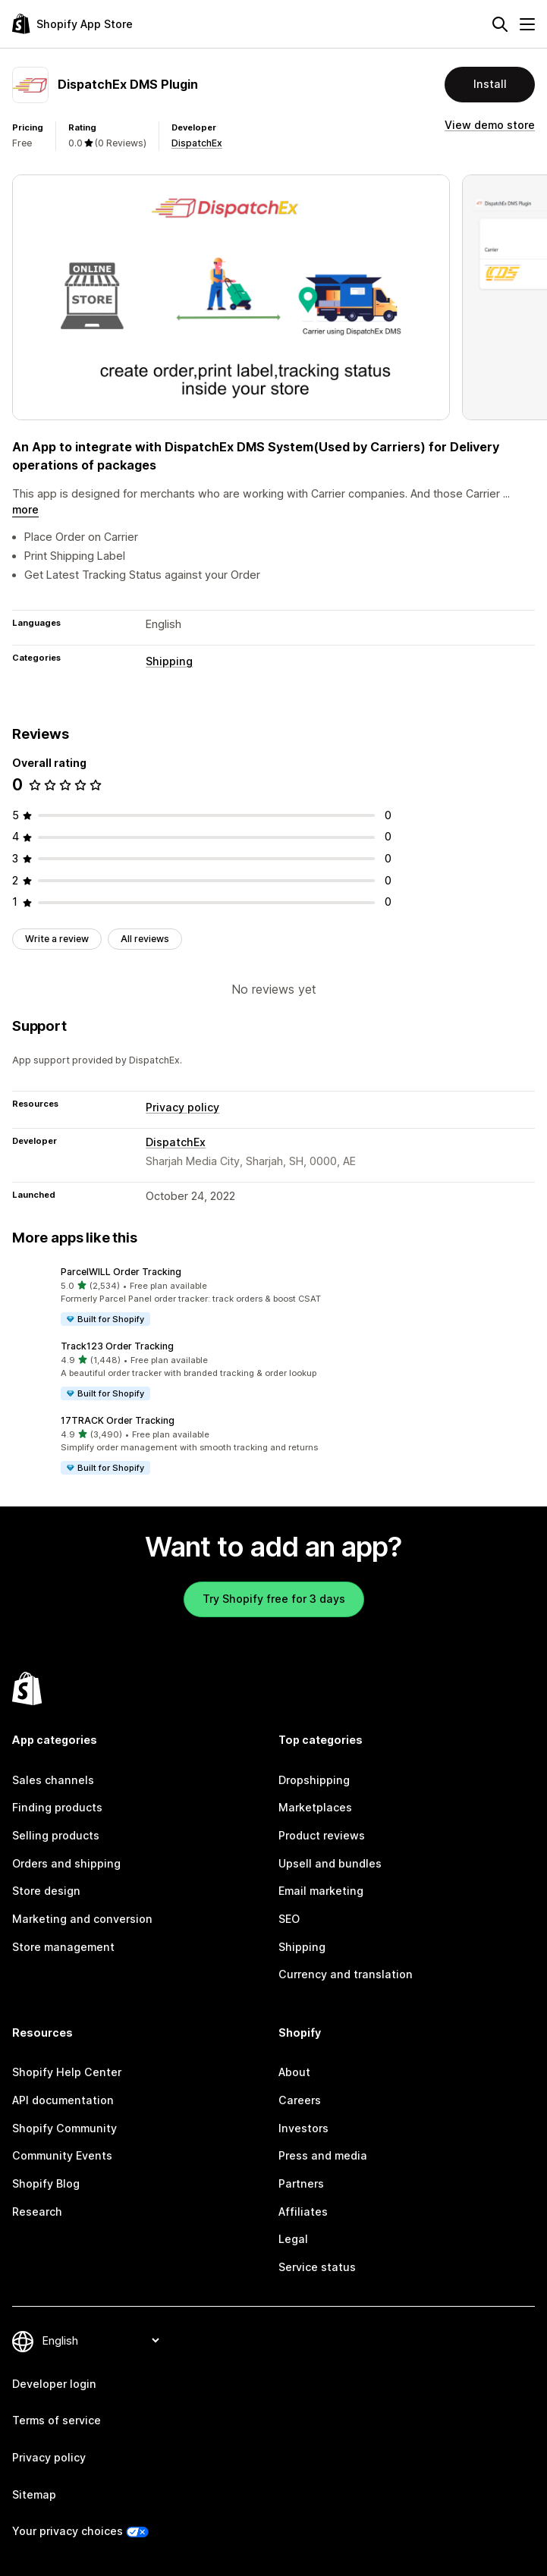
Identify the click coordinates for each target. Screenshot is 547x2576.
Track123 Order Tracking (117, 1346)
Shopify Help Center (66, 2072)
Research (37, 2211)
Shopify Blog (46, 2183)
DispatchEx (196, 143)
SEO (289, 1918)
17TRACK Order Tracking (117, 1420)
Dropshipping (314, 1779)
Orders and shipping (66, 1863)
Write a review (57, 938)
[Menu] (527, 24)
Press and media (322, 2155)
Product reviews (321, 1835)
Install (490, 83)
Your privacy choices (67, 2530)
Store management (63, 1946)
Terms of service (56, 2420)
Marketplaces (315, 1807)
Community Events (62, 2155)
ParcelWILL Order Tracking (121, 1271)
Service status (317, 2266)
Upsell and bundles (330, 1863)
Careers (299, 2100)
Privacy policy (182, 1107)
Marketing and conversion (82, 1918)
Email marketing (320, 1890)
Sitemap (34, 2494)
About (294, 2072)
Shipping (169, 661)
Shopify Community (64, 2128)
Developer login (54, 2383)
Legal (293, 2238)
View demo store (490, 124)
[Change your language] (100, 2340)
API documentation (63, 2100)
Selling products (55, 1835)
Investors (303, 2128)
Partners (301, 2183)
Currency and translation (345, 1974)
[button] (273, 1296)
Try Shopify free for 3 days (274, 1598)
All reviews (145, 938)
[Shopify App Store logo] (72, 24)
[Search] (500, 24)
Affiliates (303, 2211)
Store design (46, 1890)
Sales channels (53, 1779)
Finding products (57, 1807)
